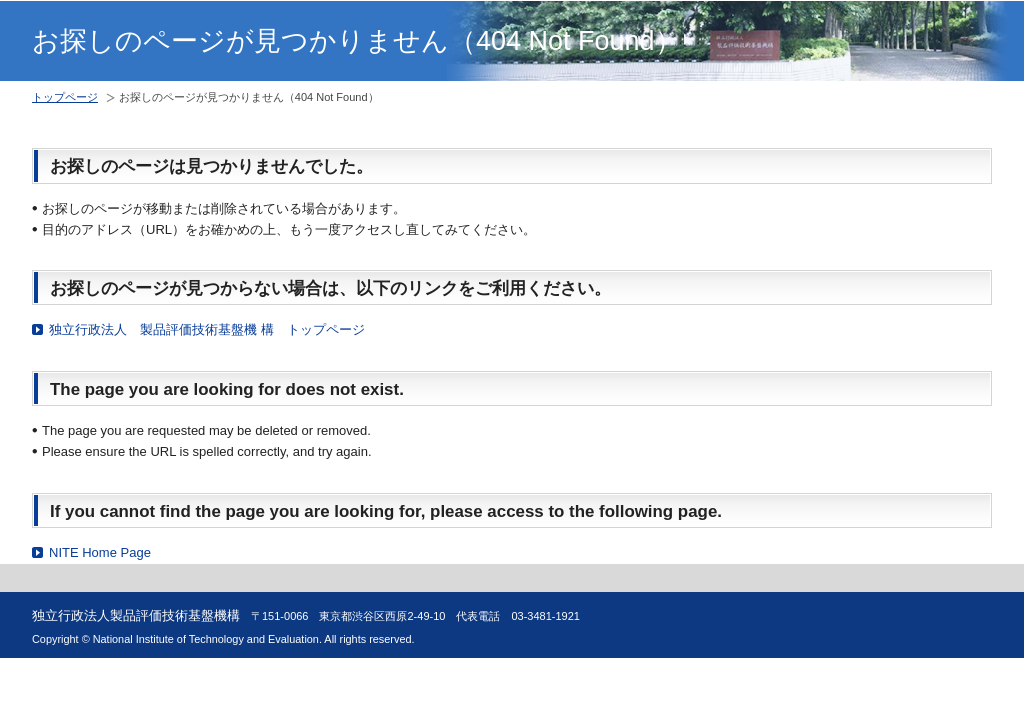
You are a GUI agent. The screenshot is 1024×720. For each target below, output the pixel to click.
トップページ (65, 97)
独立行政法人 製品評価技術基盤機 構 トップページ (207, 329)
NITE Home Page (100, 552)
